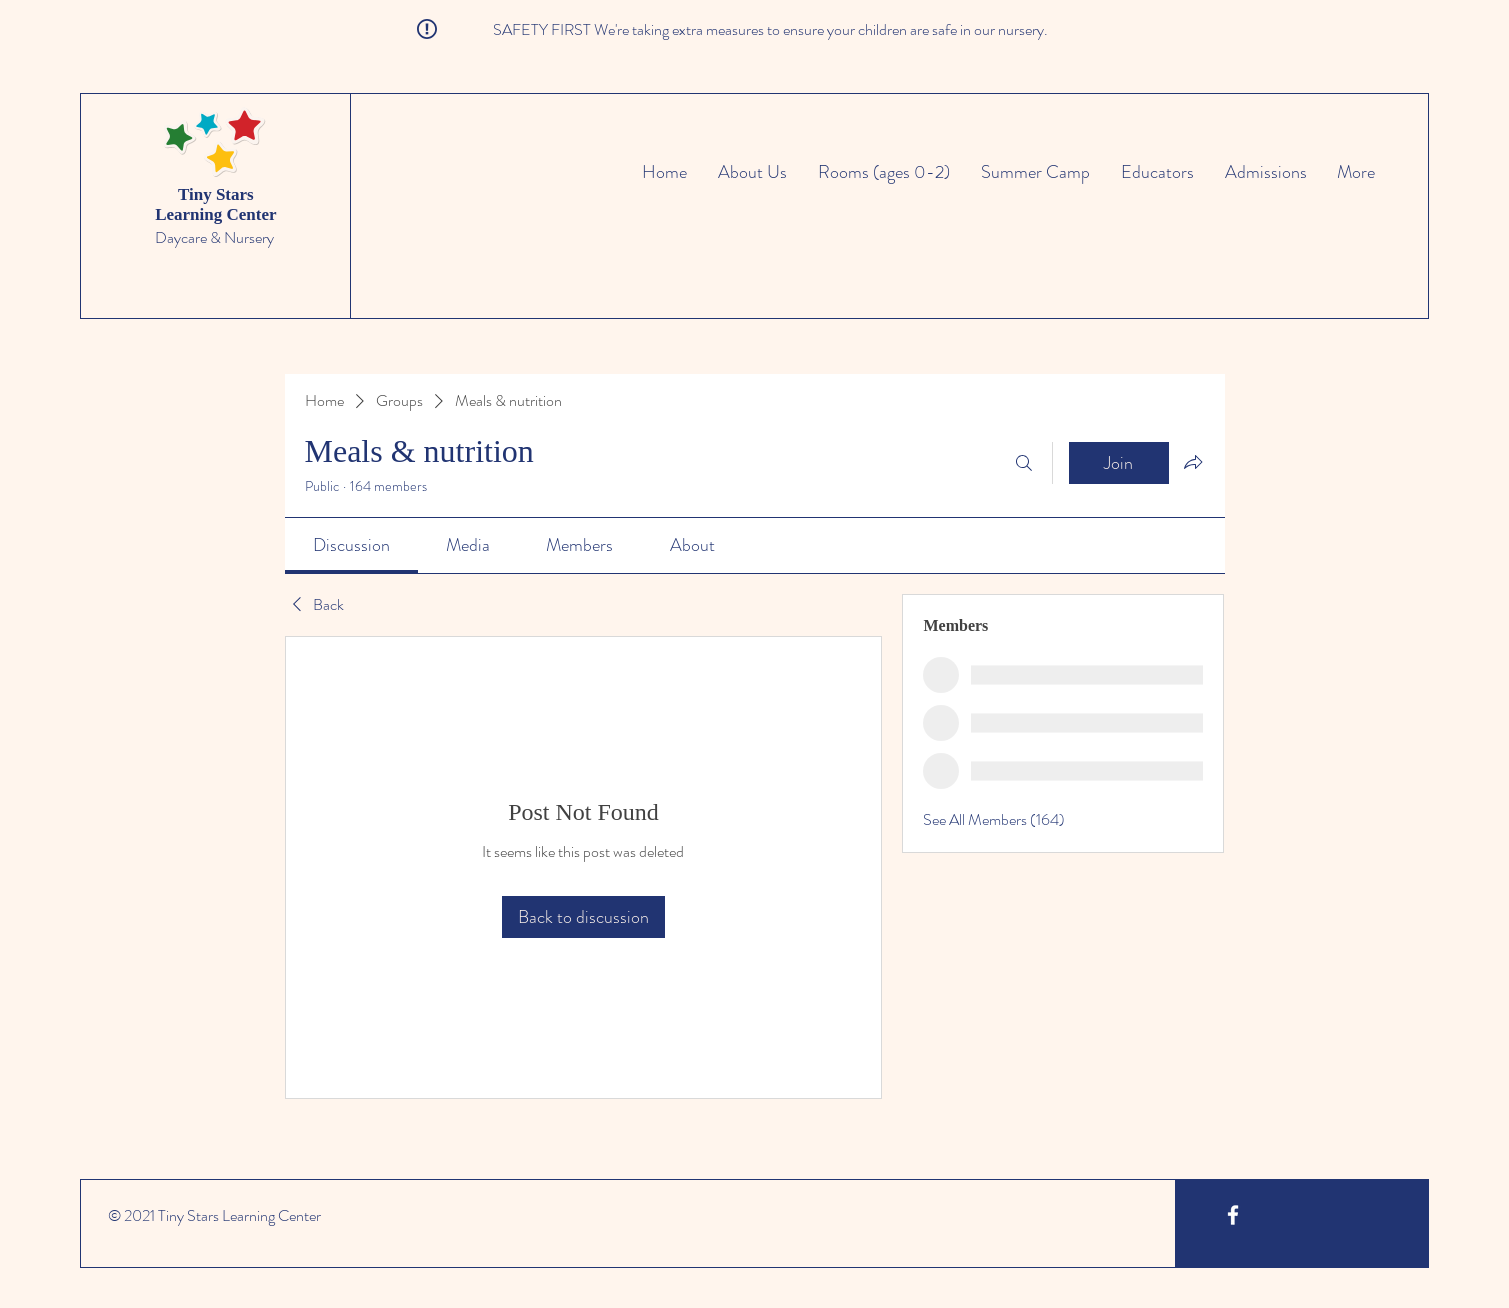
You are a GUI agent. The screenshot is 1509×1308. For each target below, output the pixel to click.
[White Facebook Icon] (1233, 1215)
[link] (351, 545)
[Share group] (1193, 462)
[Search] (1024, 463)
